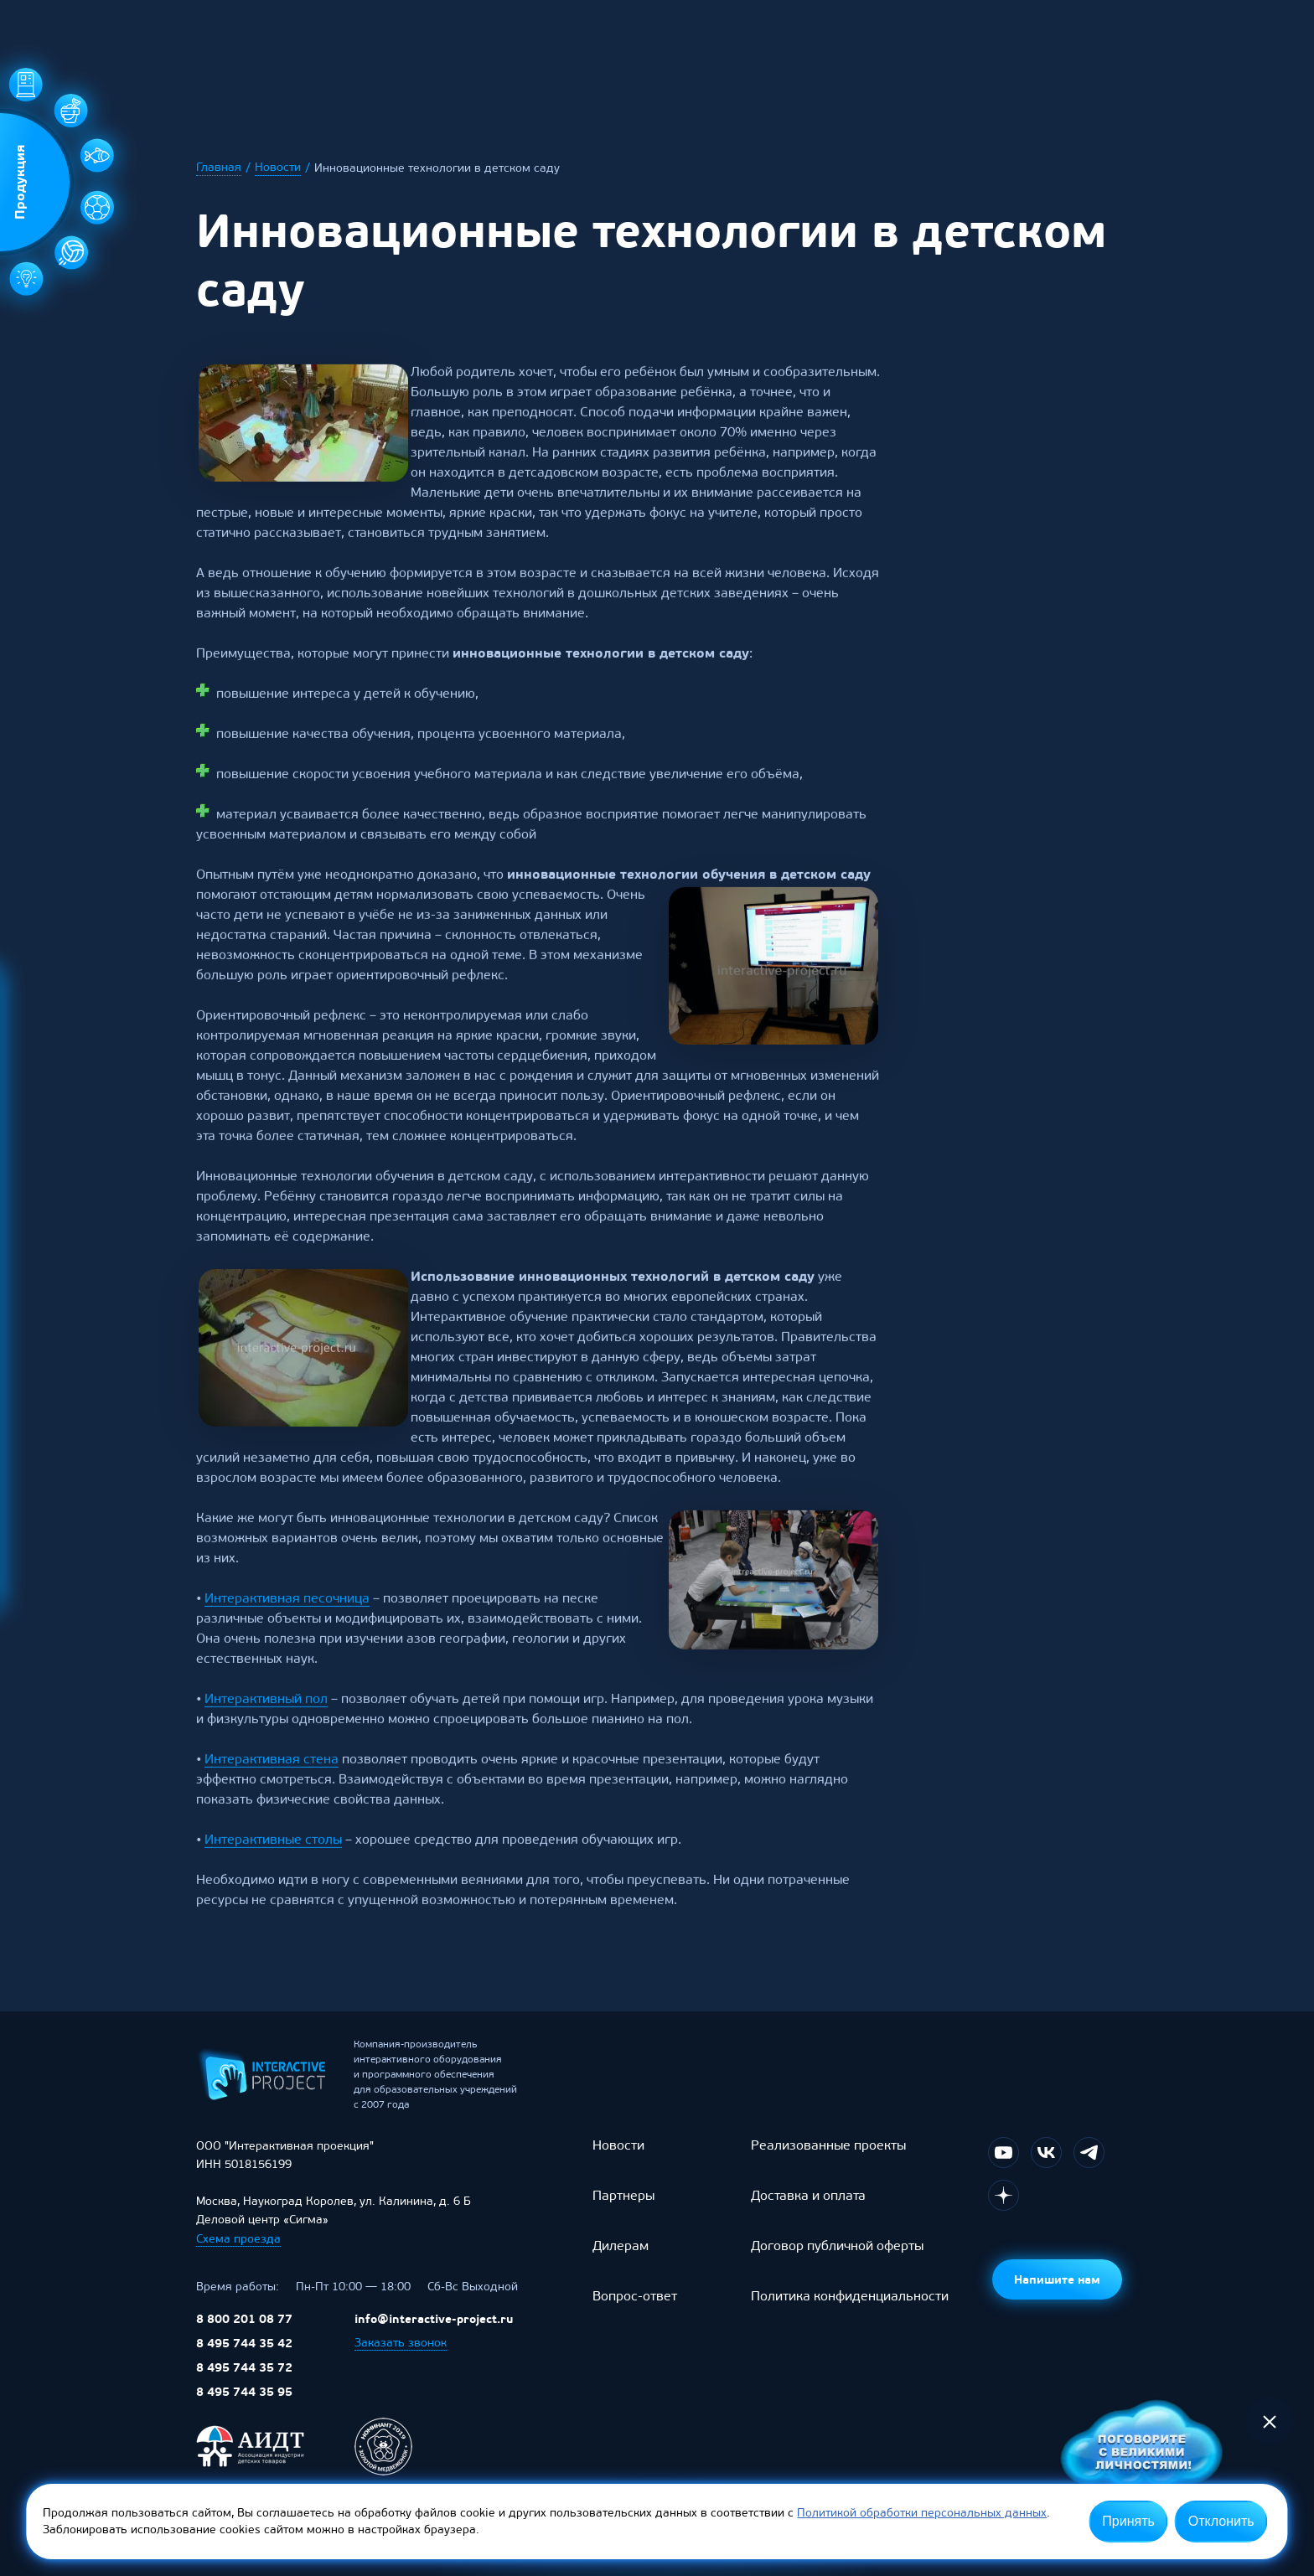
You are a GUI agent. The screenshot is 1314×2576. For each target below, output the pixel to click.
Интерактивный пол (266, 1728)
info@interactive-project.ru (433, 2335)
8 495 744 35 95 (244, 2408)
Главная (218, 168)
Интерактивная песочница (287, 1627)
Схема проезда (238, 2255)
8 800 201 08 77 (244, 2335)
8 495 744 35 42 (244, 2359)
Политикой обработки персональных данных (922, 2513)
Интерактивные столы (273, 1869)
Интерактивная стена (271, 1788)
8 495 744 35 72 (244, 2384)
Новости (278, 168)
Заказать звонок (400, 2359)
